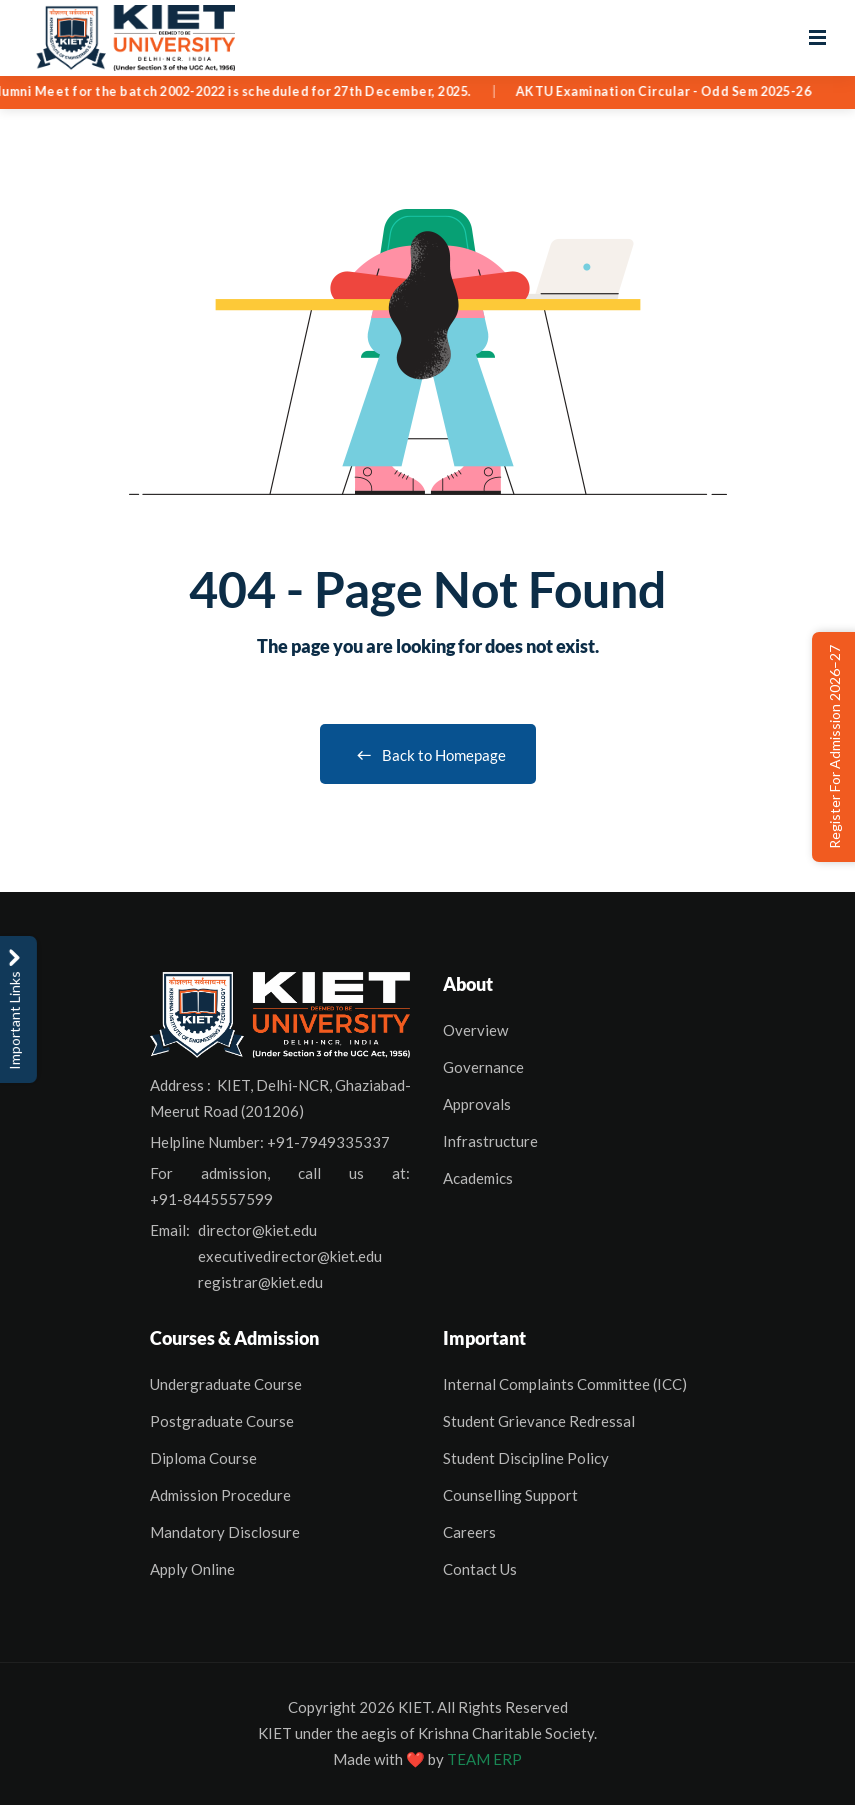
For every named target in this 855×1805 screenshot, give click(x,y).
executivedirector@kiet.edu (290, 1256)
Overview (475, 1030)
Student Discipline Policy (526, 1458)
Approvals (477, 1104)
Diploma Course (203, 1458)
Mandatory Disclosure (225, 1532)
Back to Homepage (428, 755)
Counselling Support (510, 1495)
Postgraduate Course (222, 1421)
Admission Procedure (220, 1495)
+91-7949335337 (328, 1142)
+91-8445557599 (211, 1199)
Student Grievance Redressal (539, 1421)
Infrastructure (490, 1141)
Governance (483, 1067)
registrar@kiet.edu (260, 1282)
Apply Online (192, 1569)
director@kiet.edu (257, 1230)
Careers (469, 1532)
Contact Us (480, 1569)
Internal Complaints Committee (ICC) (565, 1384)
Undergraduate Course (226, 1384)
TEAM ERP (484, 1759)
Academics (478, 1178)
